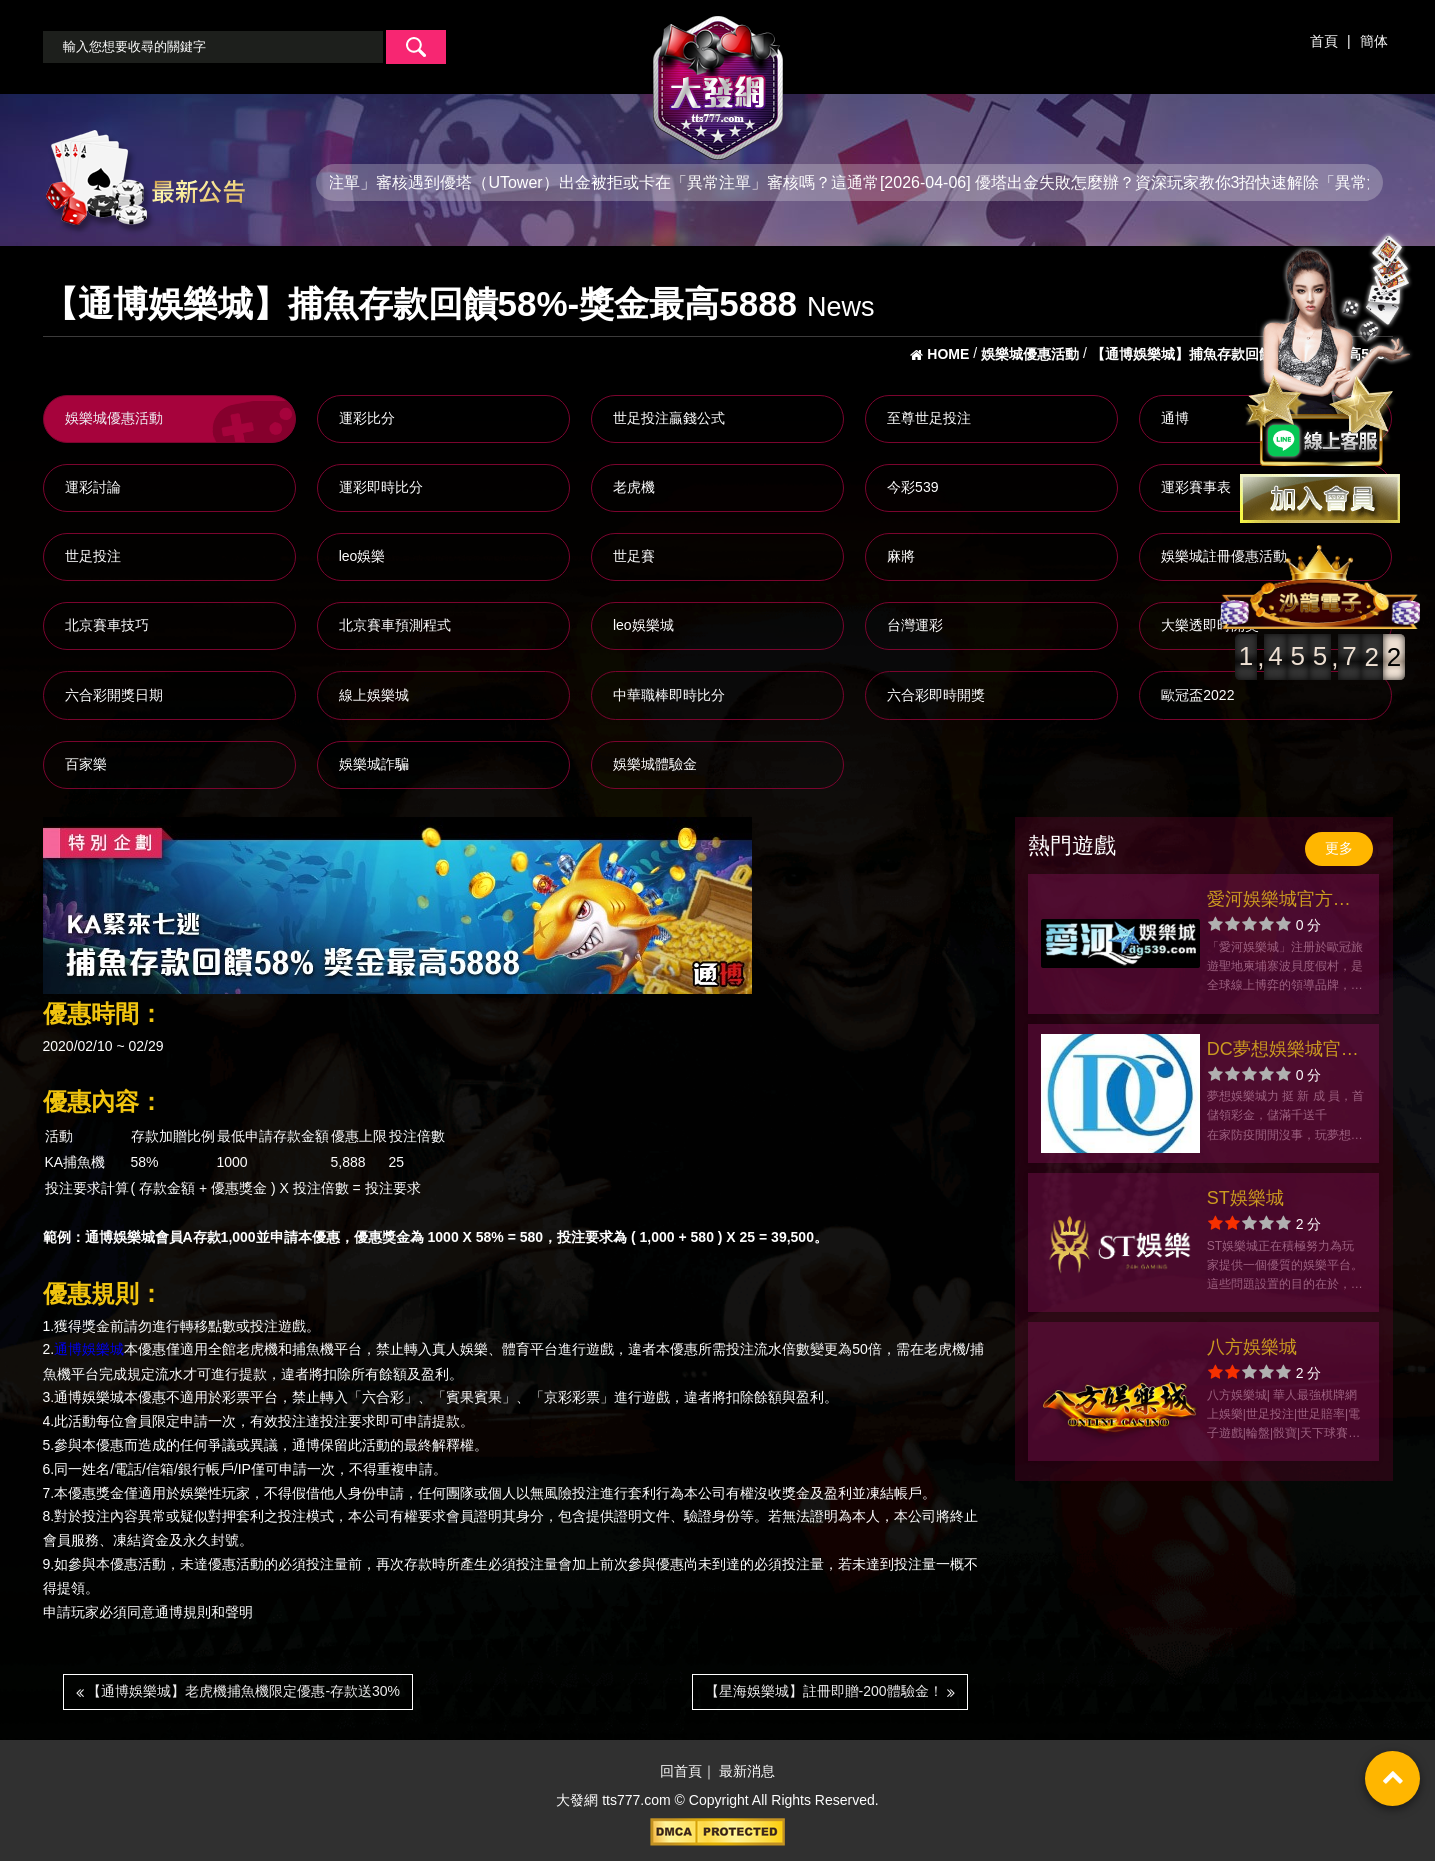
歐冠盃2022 (1197, 695)
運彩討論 (93, 487)
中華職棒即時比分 (669, 695)
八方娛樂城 (1252, 1347)
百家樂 (86, 764)
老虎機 (634, 487)
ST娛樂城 (1245, 1198)
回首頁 (681, 1772)
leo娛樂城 (643, 625)
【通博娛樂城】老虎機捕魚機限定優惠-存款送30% (238, 1691)
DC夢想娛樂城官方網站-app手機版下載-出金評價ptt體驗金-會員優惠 (1283, 1051)
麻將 (901, 556)
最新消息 (747, 1772)
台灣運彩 (915, 625)
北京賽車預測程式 (395, 625)
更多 (1339, 848)
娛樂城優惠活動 (114, 418)
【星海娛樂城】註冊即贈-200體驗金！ (830, 1691)
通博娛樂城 (89, 1350)
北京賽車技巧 (107, 625)
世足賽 (634, 556)
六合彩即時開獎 (936, 695)
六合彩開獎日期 (114, 695)
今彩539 (912, 487)
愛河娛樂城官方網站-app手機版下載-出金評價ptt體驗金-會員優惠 (1283, 901)
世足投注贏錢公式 (669, 418)
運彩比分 (367, 418)
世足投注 (93, 556)
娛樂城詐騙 (374, 764)
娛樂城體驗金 (655, 764)
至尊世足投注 (929, 418)
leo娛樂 (362, 556)
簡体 (1374, 41)
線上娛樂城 (374, 695)
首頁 (1324, 41)
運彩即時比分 (381, 487)
